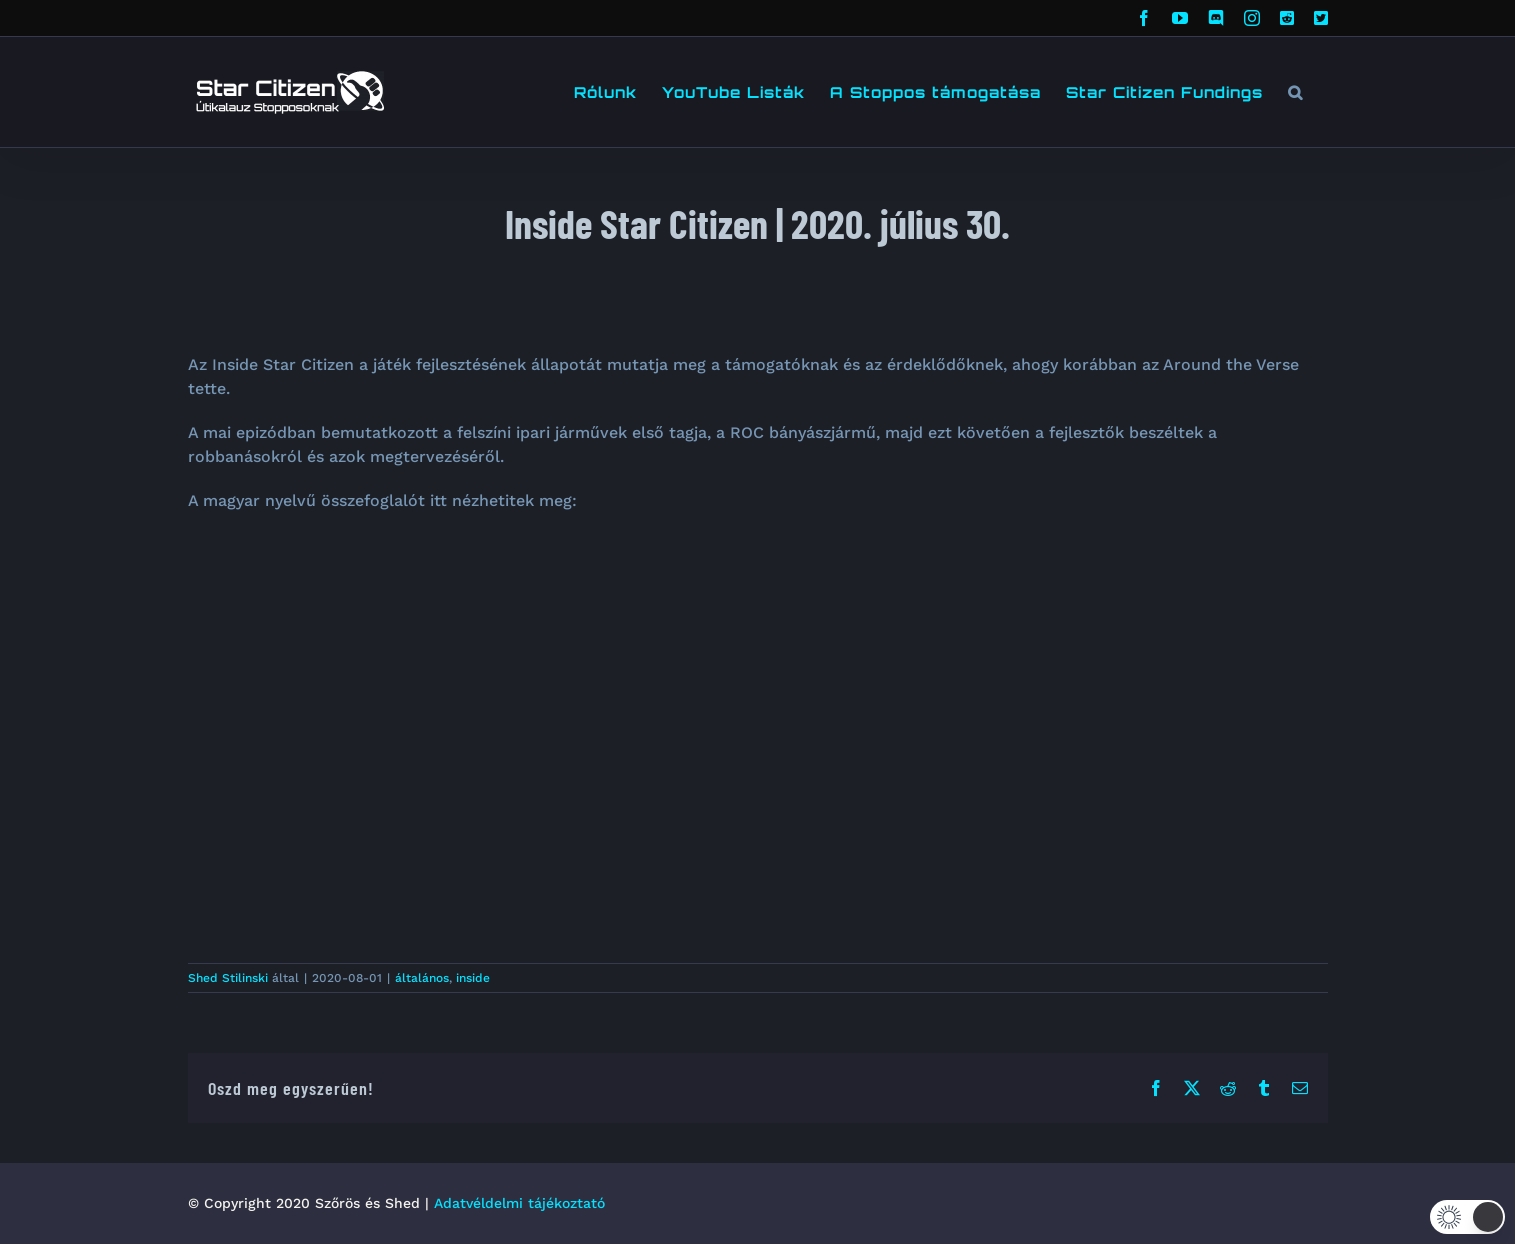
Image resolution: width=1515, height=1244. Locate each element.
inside (473, 978)
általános (422, 978)
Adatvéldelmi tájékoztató (519, 1203)
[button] (1295, 92)
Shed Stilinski (228, 978)
